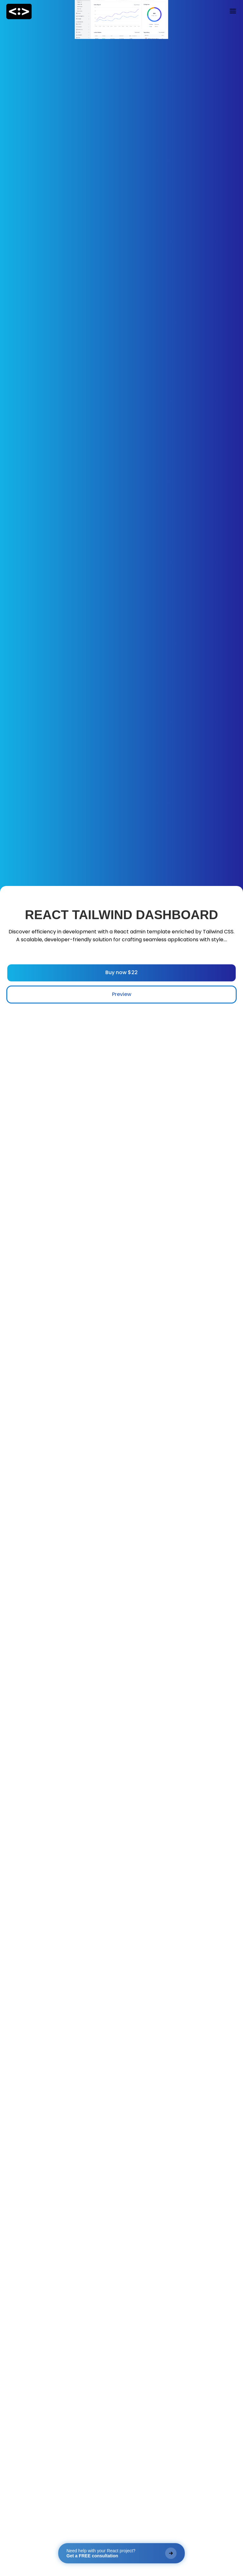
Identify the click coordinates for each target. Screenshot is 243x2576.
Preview (121, 994)
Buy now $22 (121, 972)
